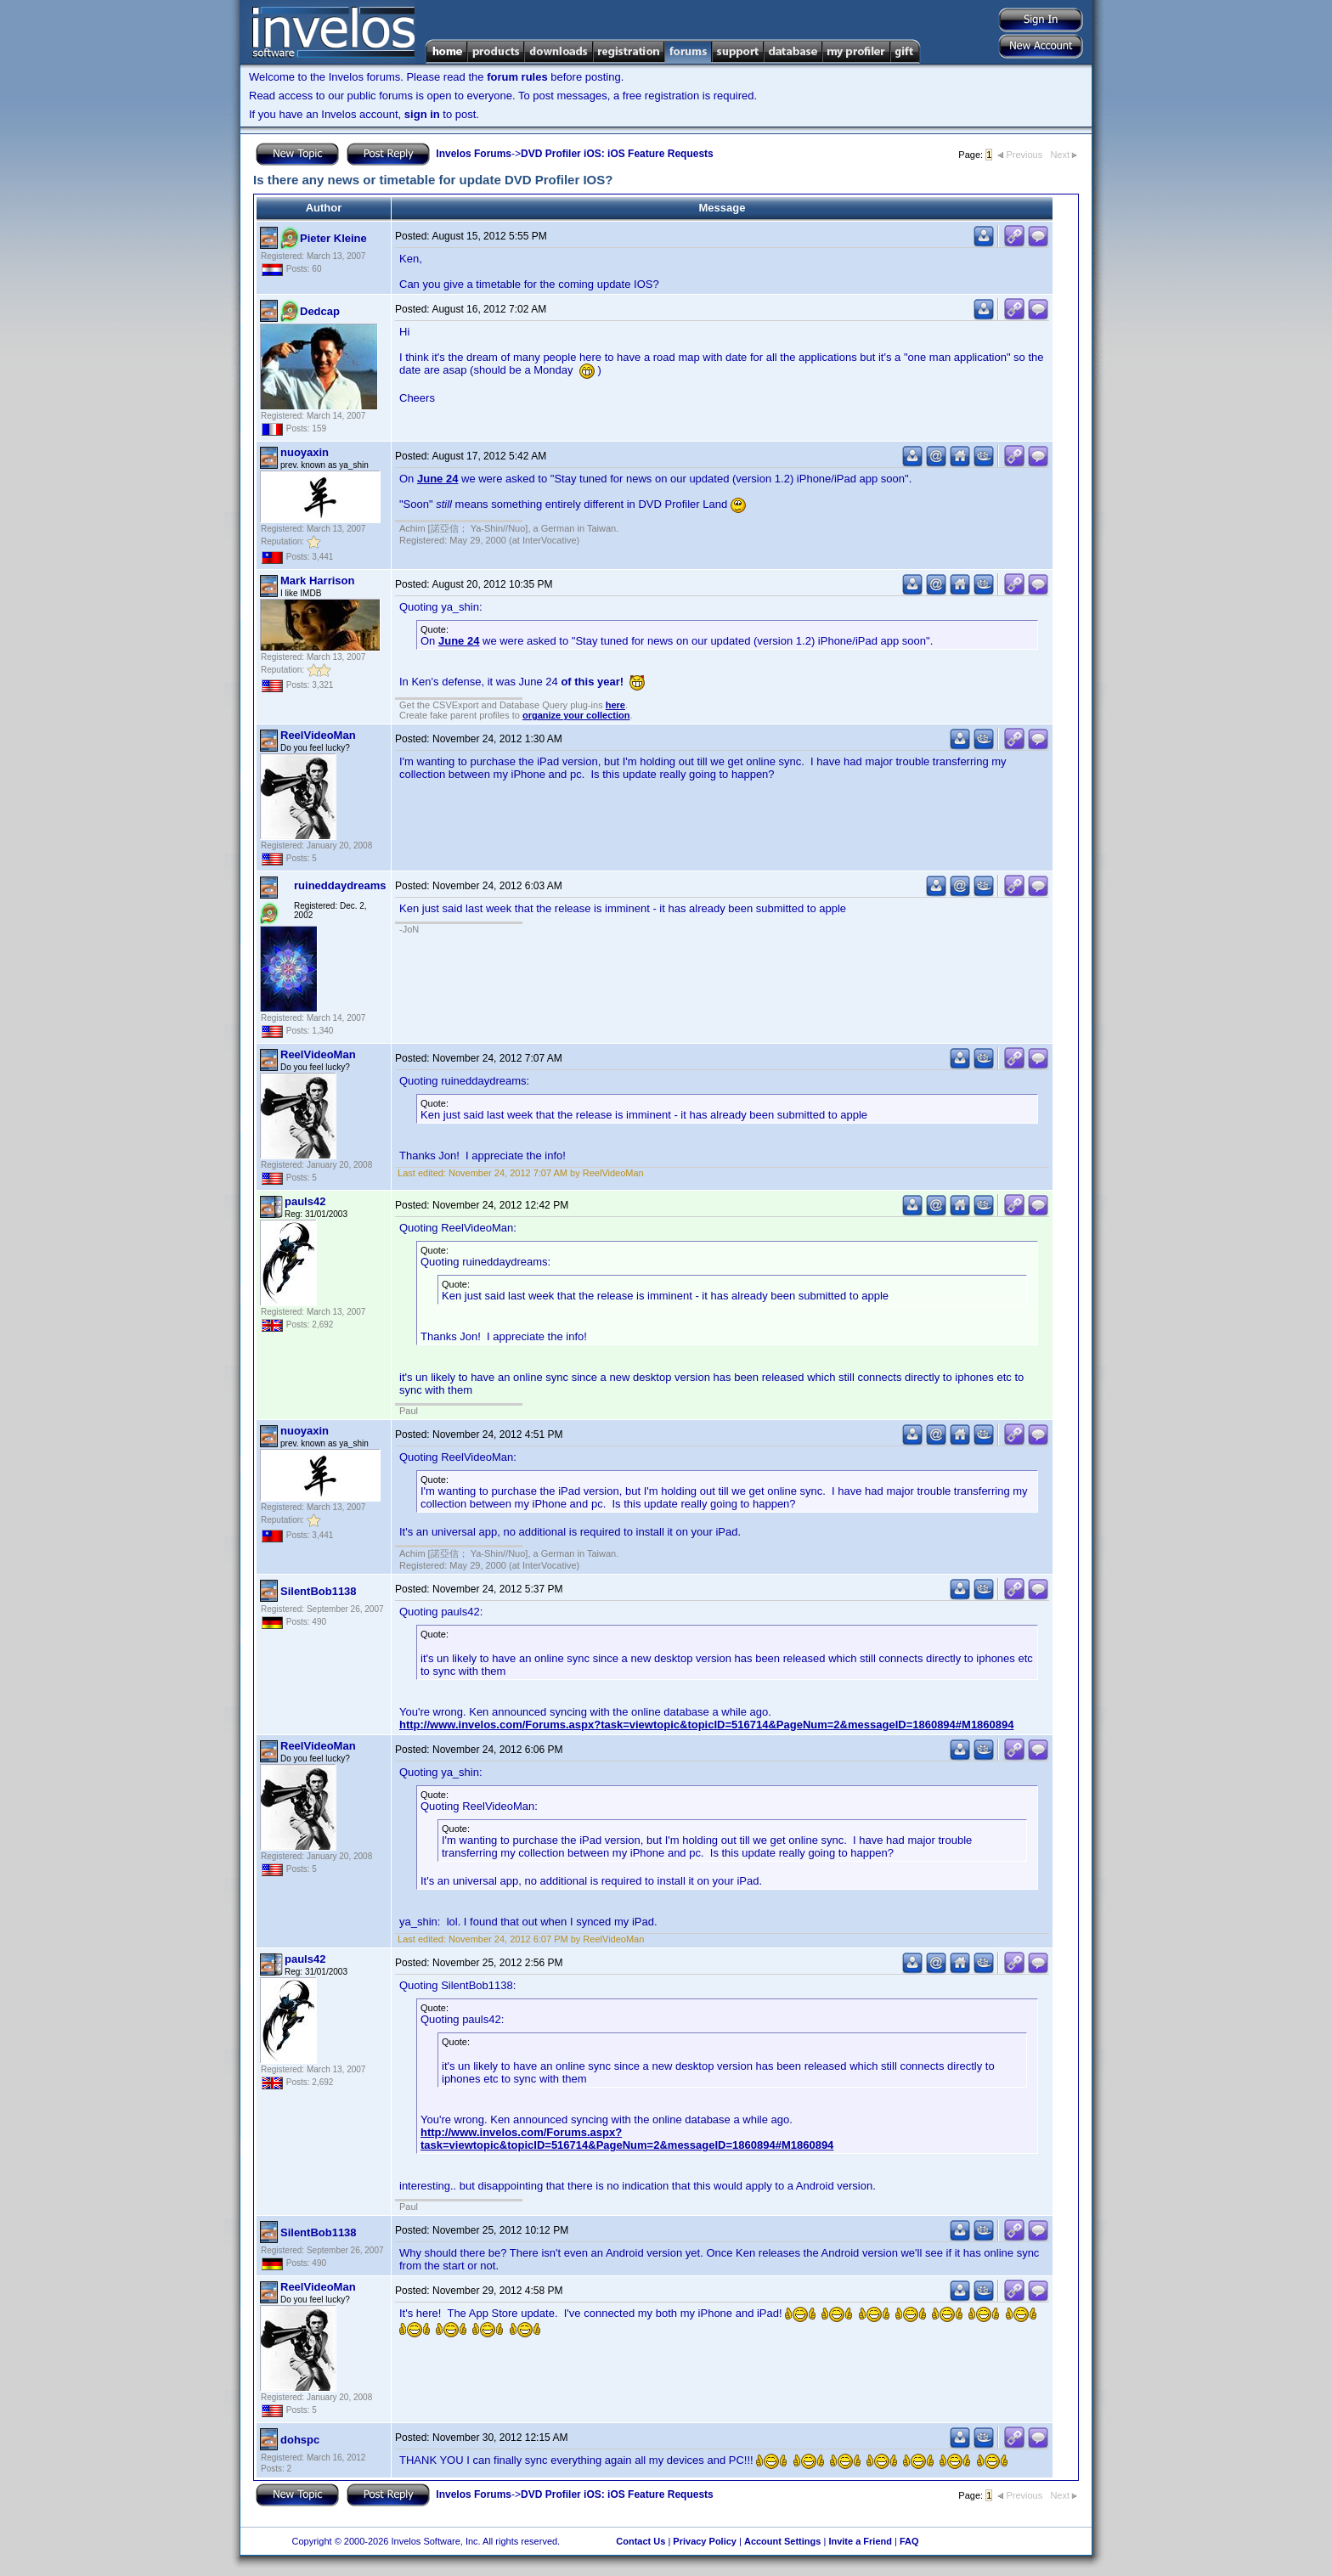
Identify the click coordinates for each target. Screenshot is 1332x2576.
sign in (422, 114)
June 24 (437, 478)
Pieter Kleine (333, 238)
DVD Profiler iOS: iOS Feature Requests (617, 154)
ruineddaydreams (340, 885)
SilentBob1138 (318, 1591)
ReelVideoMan (318, 735)
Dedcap (320, 311)
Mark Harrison (317, 580)
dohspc (299, 2439)
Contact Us (640, 2541)
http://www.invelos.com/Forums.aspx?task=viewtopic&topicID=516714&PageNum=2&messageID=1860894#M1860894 (706, 1724)
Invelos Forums (473, 154)
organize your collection (576, 715)
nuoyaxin (304, 452)
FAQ (909, 2541)
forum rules (517, 76)
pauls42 (305, 1201)
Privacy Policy (705, 2541)
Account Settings (782, 2541)
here (615, 705)
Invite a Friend (860, 2541)
